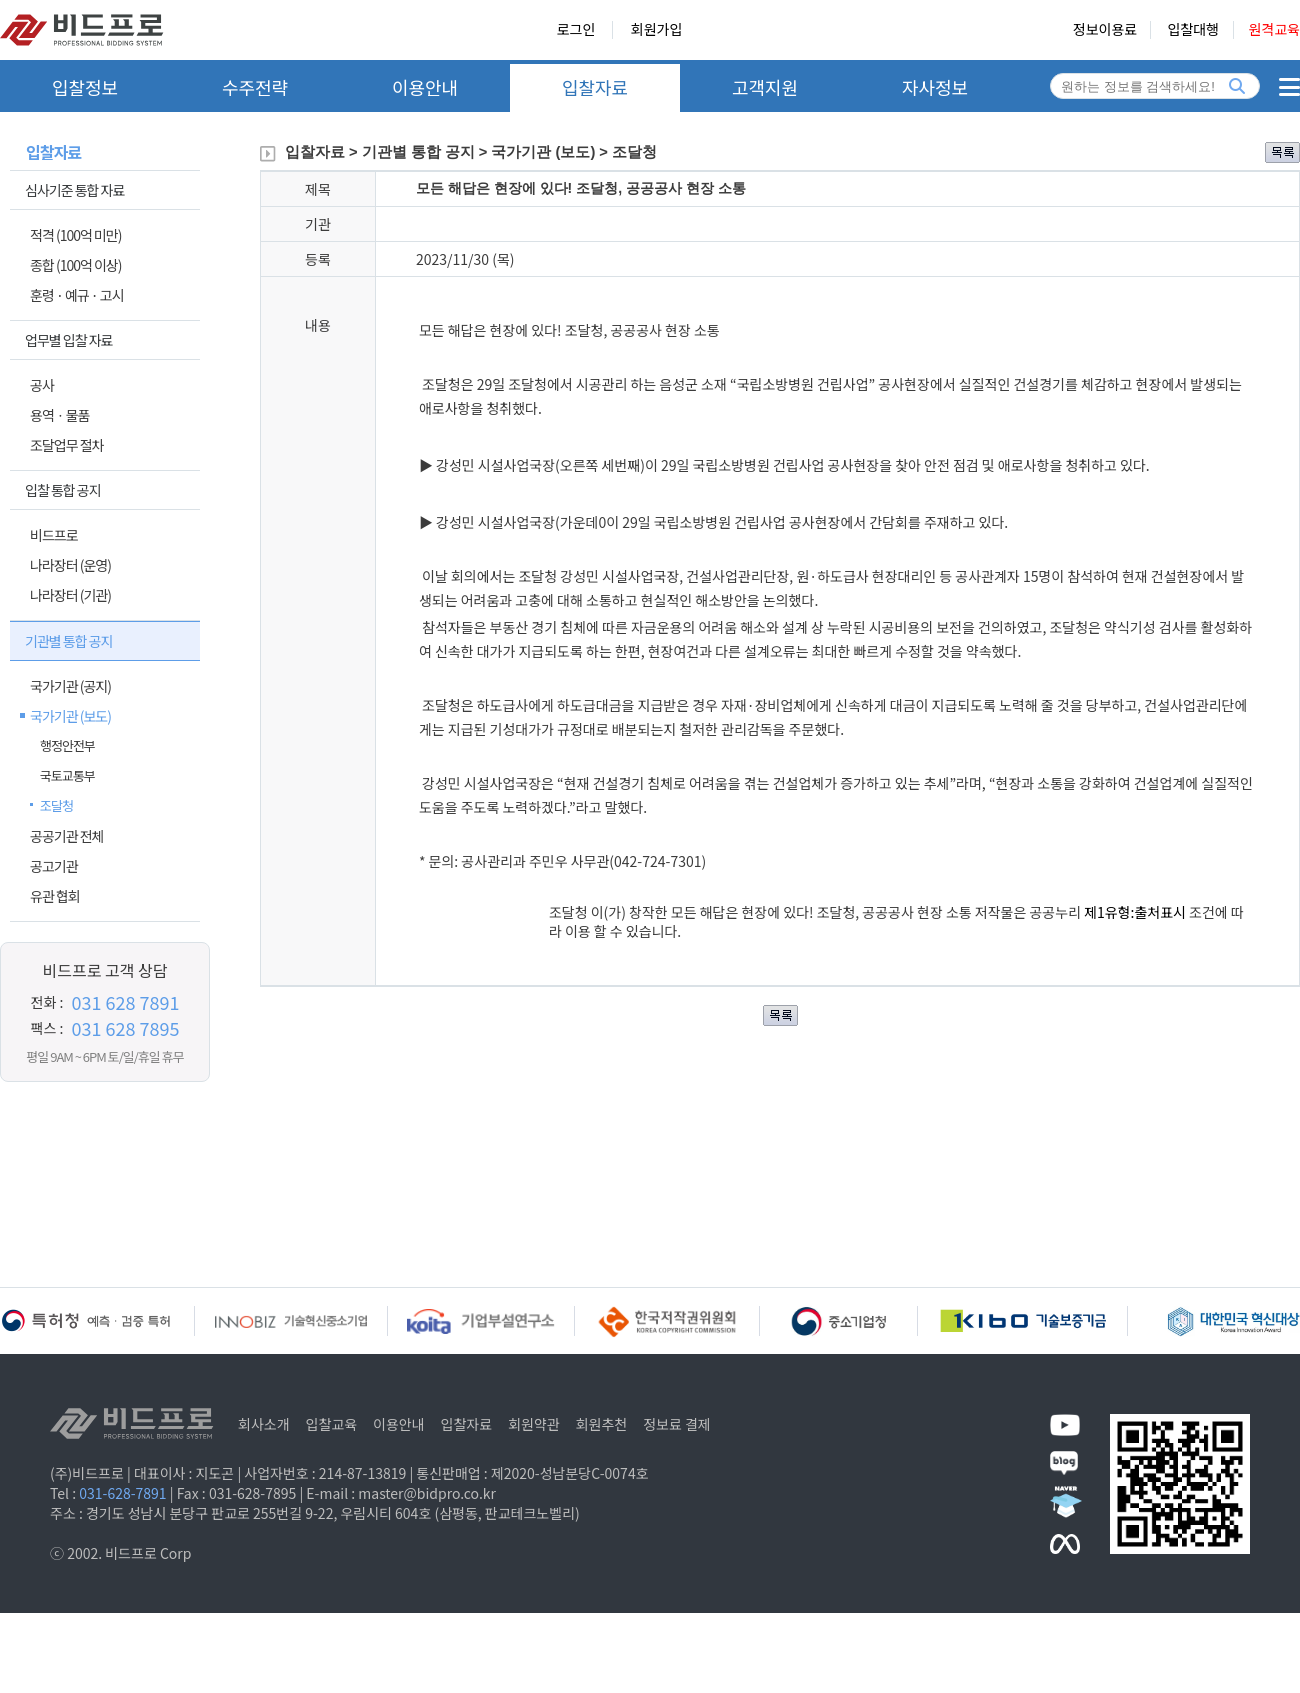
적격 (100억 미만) (75, 235)
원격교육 (1274, 30)
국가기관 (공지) (70, 686)
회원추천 (602, 1424)
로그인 (576, 30)
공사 (42, 385)
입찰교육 (332, 1424)
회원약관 (534, 1424)
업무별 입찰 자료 (68, 340)
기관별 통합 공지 (68, 641)
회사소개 (264, 1424)
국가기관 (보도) (70, 716)
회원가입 (657, 30)
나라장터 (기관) (70, 595)
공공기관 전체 (66, 836)
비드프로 (54, 535)
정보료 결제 (677, 1424)
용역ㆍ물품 (59, 415)
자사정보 (935, 87)
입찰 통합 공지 (63, 490)
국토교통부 (67, 775)
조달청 (56, 805)
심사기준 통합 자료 (74, 190)
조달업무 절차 (66, 445)
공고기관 (54, 866)
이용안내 (425, 87)
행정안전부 (67, 745)
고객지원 (765, 87)
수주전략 (255, 87)
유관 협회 (55, 896)
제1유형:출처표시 (1136, 912)
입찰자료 (595, 87)
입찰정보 (85, 87)
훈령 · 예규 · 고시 (77, 295)
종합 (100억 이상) (75, 265)
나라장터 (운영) (70, 565)
